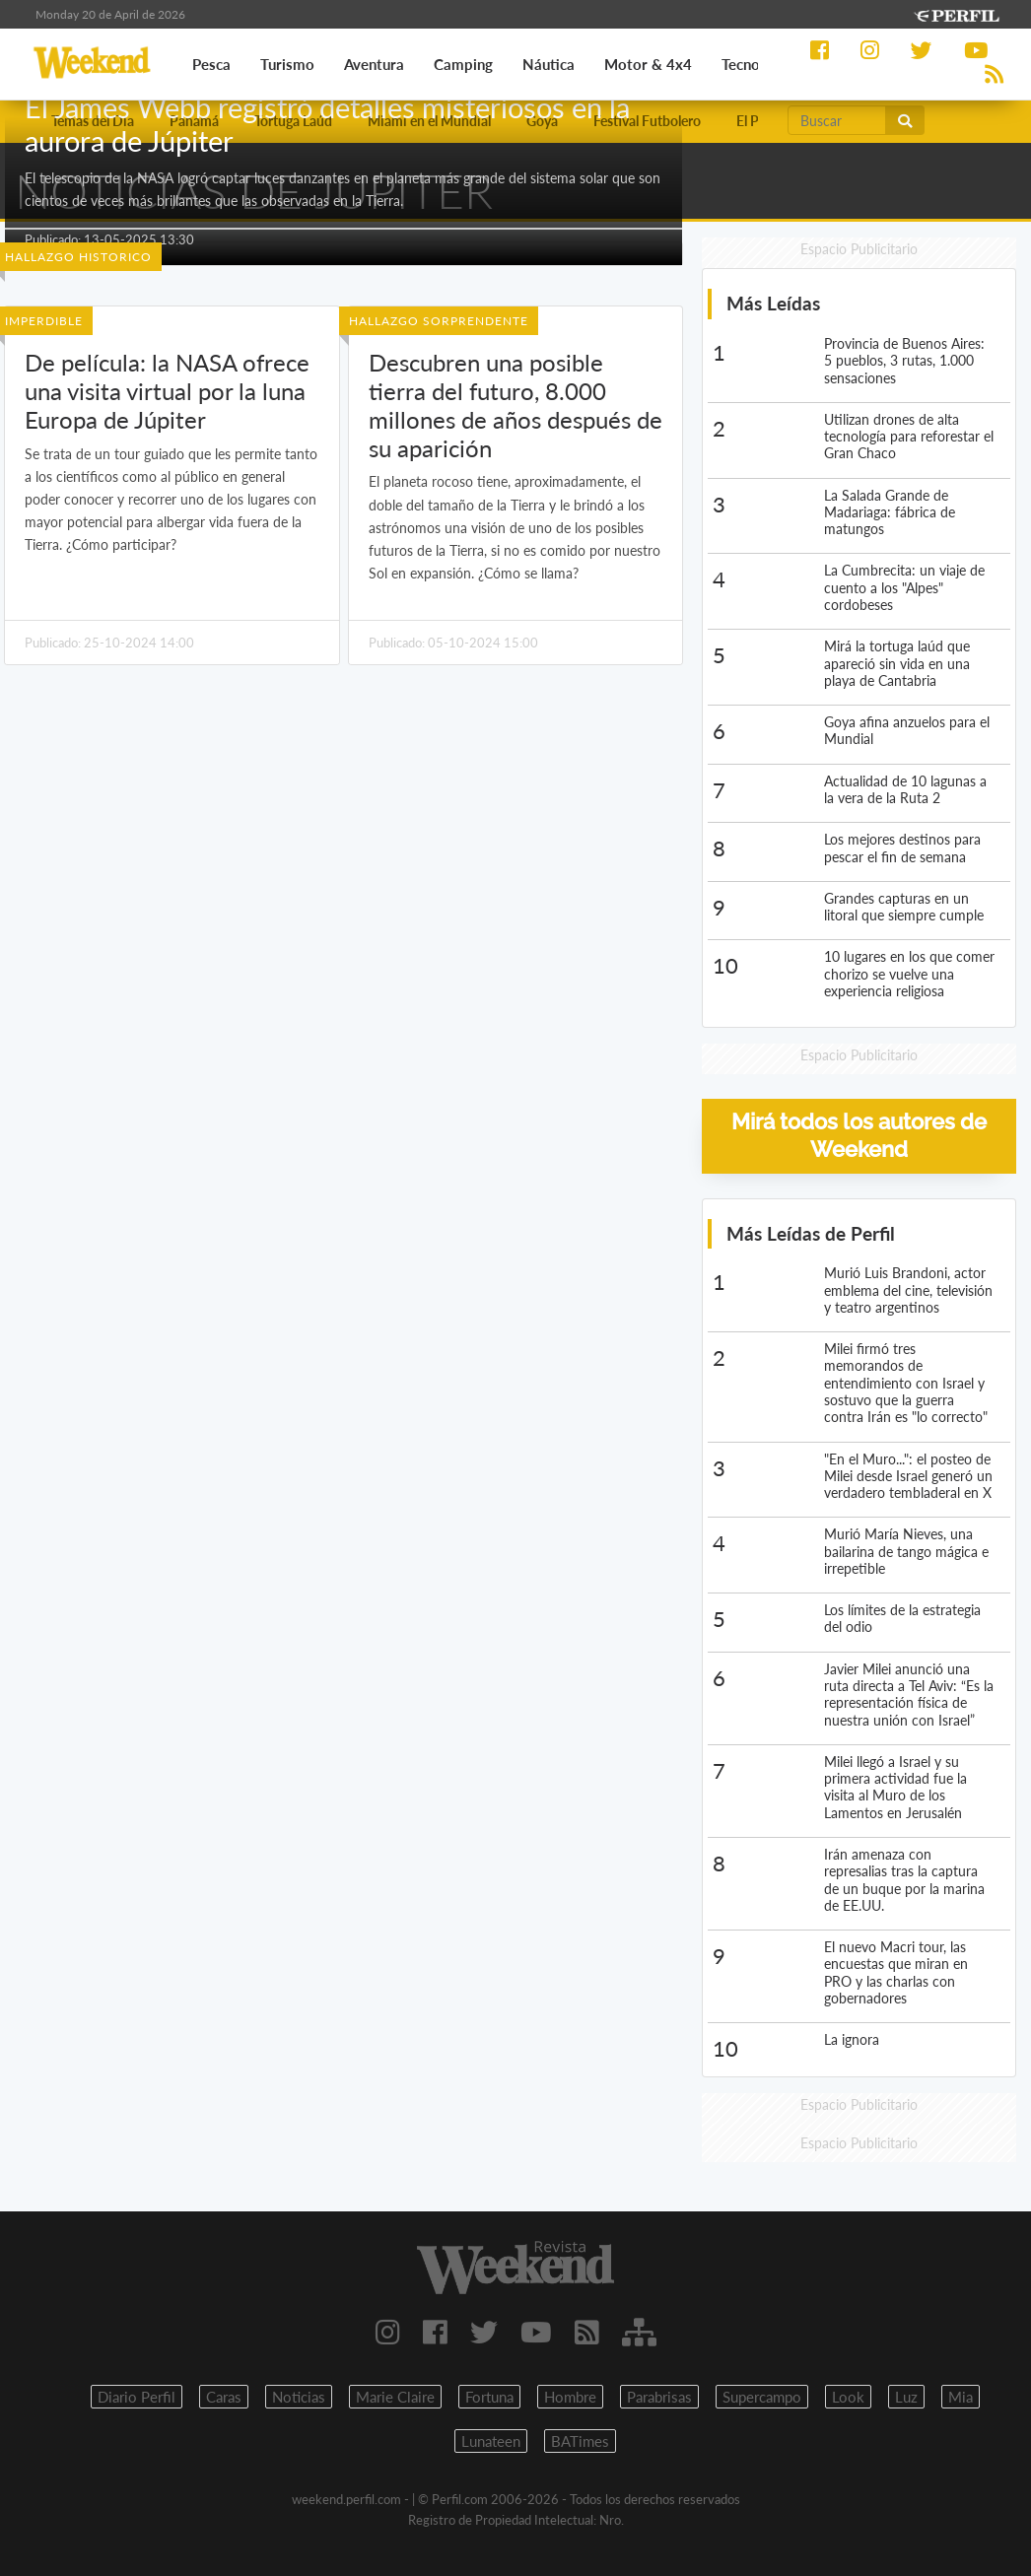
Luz (906, 2397)
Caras (223, 2397)
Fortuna (489, 2397)
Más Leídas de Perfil (810, 1233)
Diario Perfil (136, 2397)
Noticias (298, 2397)
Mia (960, 2397)
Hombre (570, 2397)
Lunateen (490, 2441)
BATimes (580, 2441)
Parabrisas (659, 2397)
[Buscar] (837, 120)
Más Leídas (773, 303)
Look (848, 2397)
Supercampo (761, 2397)
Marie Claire (395, 2397)
